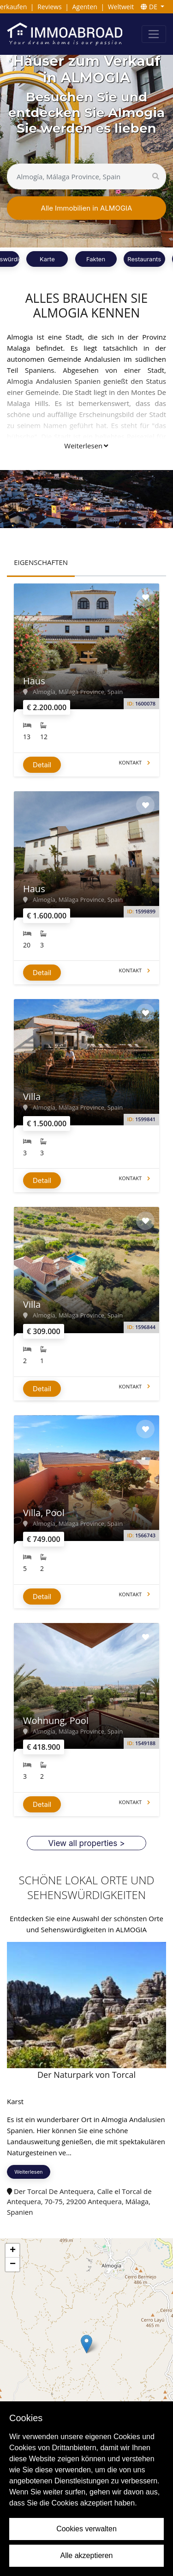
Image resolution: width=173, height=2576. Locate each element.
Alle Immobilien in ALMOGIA (86, 208)
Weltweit (121, 6)
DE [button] (150, 6)
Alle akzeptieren (86, 2555)
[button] (86, 2344)
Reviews (49, 6)
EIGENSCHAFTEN (41, 562)
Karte (47, 259)
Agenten (84, 6)
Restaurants (144, 259)
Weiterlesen (86, 445)
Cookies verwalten (86, 2529)
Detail (42, 764)
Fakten (95, 259)
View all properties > (86, 1843)
